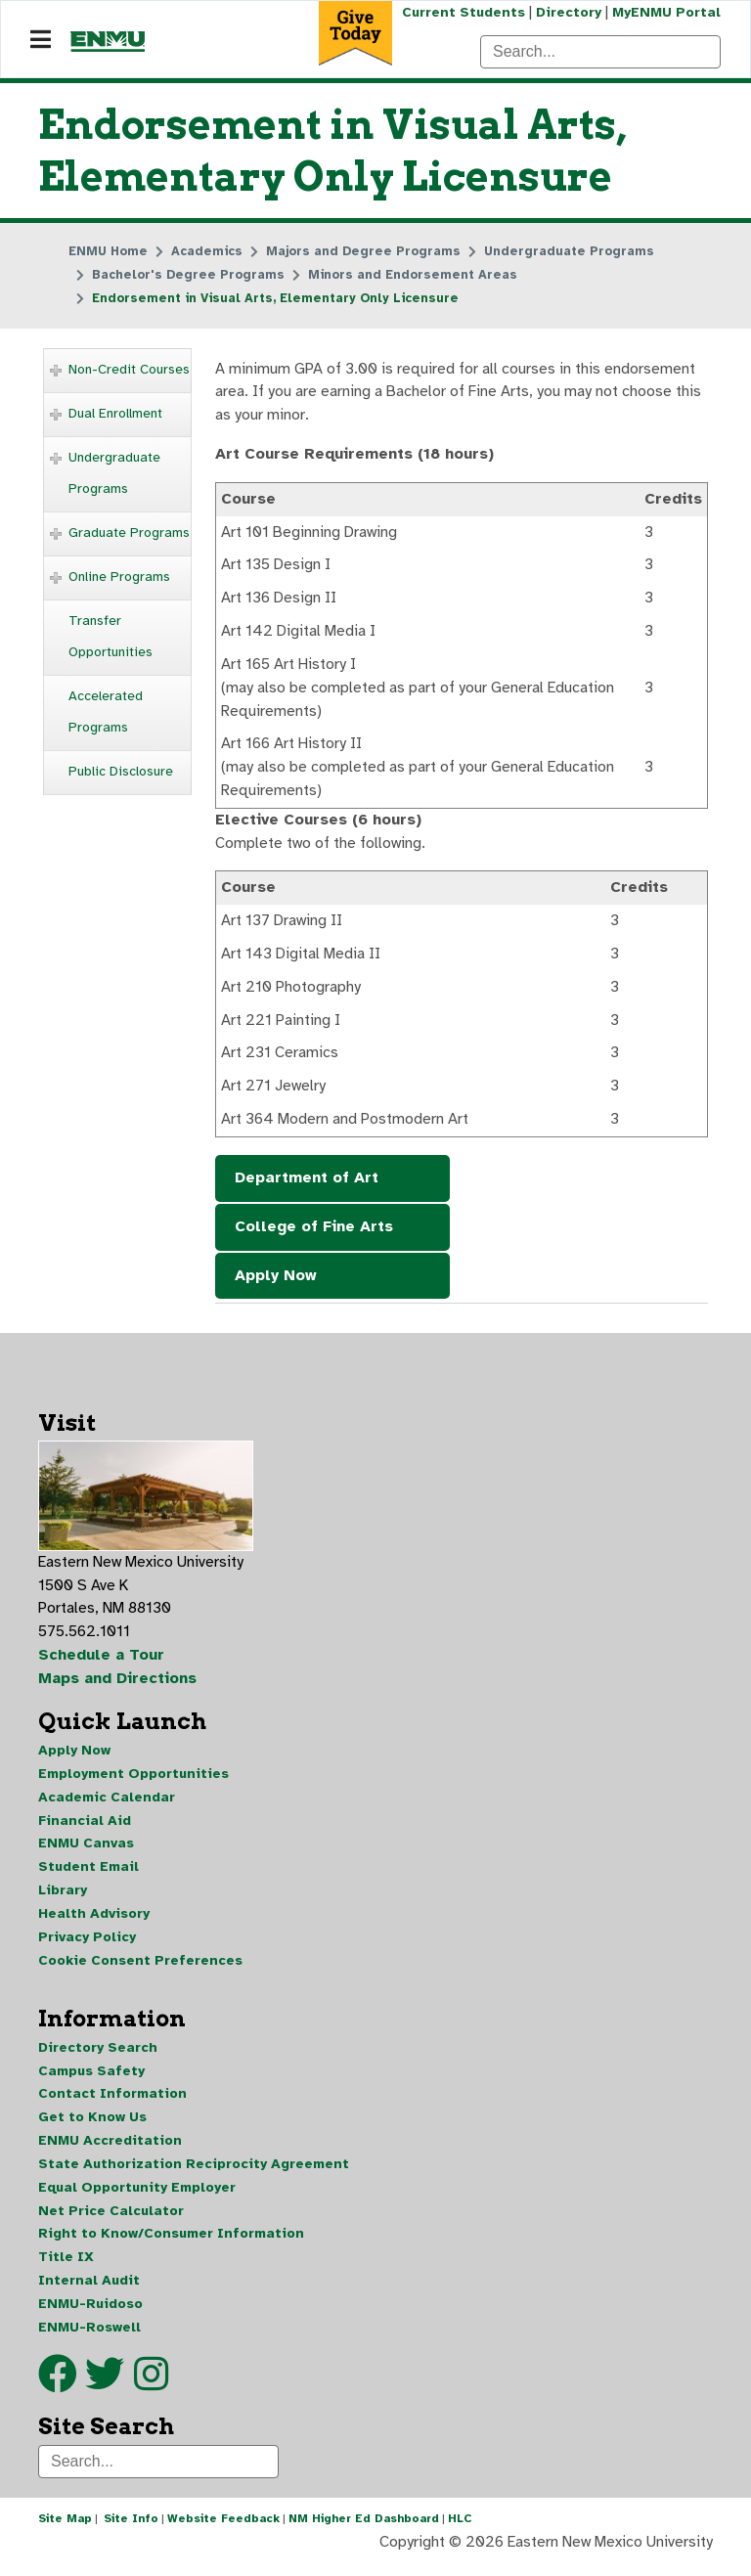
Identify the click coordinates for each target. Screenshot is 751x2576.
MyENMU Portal (666, 12)
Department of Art (306, 1184)
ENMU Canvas (86, 1852)
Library (62, 1899)
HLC (460, 2531)
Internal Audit (89, 2292)
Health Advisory (94, 1923)
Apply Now (276, 1282)
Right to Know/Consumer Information (171, 2245)
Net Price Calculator (111, 2221)
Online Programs (119, 577)
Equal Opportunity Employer (137, 2198)
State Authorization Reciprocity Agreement (193, 2174)
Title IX (66, 2268)
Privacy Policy (87, 1946)
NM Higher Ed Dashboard (363, 2531)
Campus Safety (91, 2080)
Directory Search (97, 2057)
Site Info (131, 2531)
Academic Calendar (106, 1806)
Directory (567, 12)
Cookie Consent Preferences (140, 1970)
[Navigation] (40, 40)
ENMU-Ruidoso (90, 2315)
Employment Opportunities (133, 1782)
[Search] (600, 51)
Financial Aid (84, 1829)
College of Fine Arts (314, 1233)
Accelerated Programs (105, 712)
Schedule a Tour (101, 1663)
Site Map (65, 2531)
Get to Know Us (92, 2127)
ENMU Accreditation (110, 2151)
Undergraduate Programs (114, 474)
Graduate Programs (129, 533)
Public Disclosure (120, 772)
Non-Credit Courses (129, 370)
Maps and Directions (118, 1687)
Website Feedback (223, 2531)
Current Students (461, 12)
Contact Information (112, 2104)
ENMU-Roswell (89, 2339)
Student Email (88, 1876)
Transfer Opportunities (110, 637)
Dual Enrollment (115, 414)
